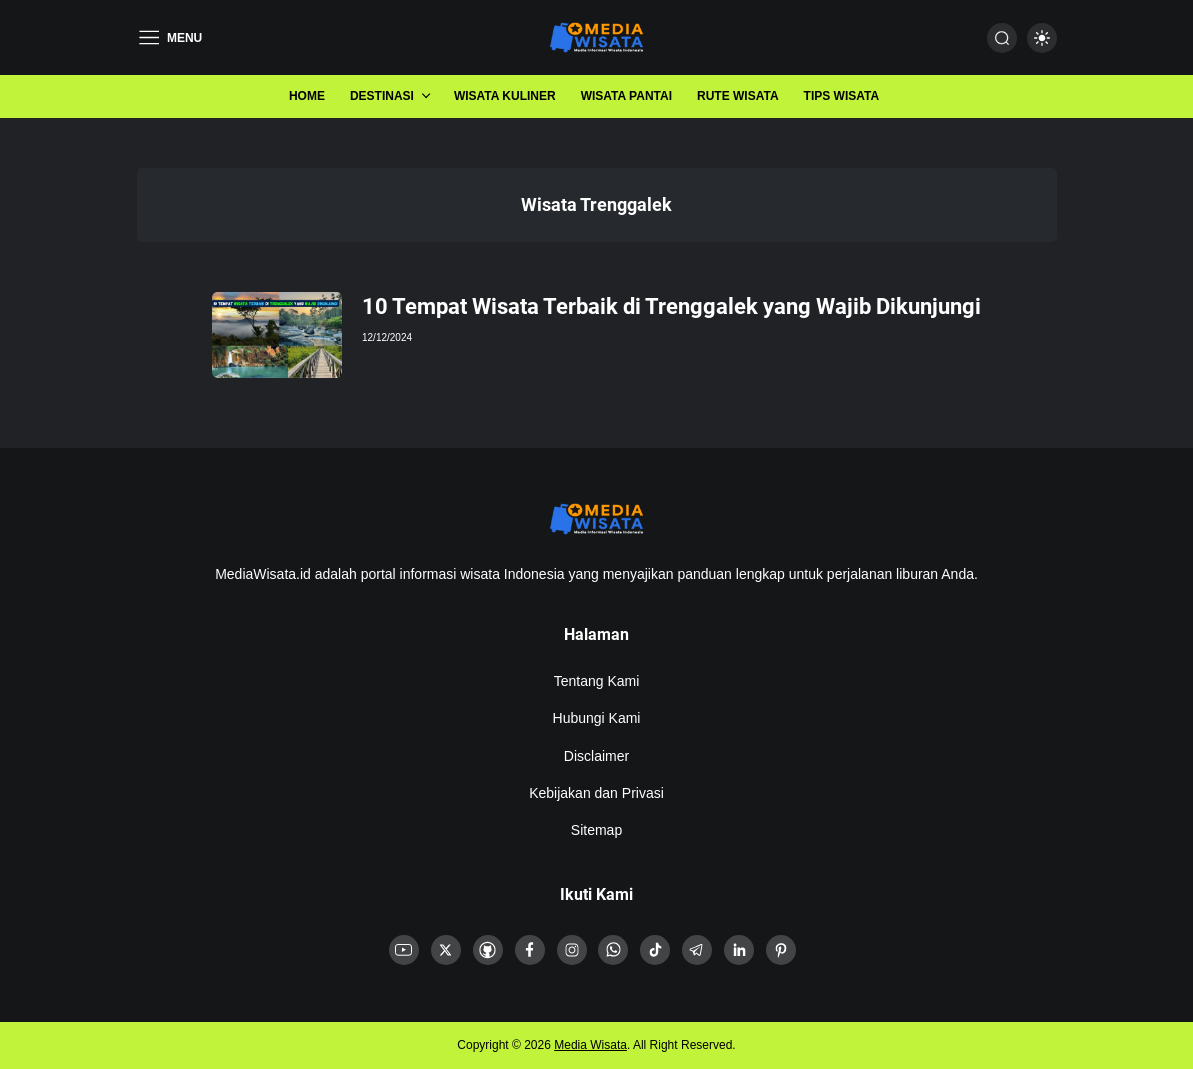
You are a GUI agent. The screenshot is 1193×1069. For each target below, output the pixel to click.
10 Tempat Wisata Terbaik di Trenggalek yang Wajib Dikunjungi (671, 306)
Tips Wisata (842, 96)
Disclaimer (596, 756)
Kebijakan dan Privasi (596, 793)
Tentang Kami (597, 681)
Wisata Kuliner (505, 96)
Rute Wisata (738, 96)
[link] (404, 950)
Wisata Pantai (626, 96)
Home (307, 96)
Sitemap (596, 830)
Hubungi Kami (597, 718)
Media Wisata (590, 1045)
